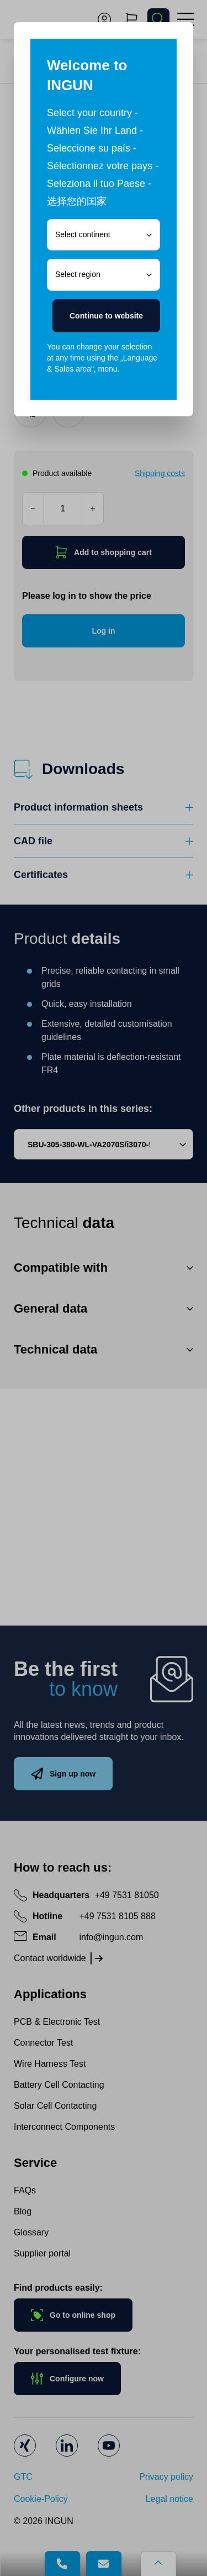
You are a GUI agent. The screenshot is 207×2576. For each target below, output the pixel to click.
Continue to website (106, 315)
